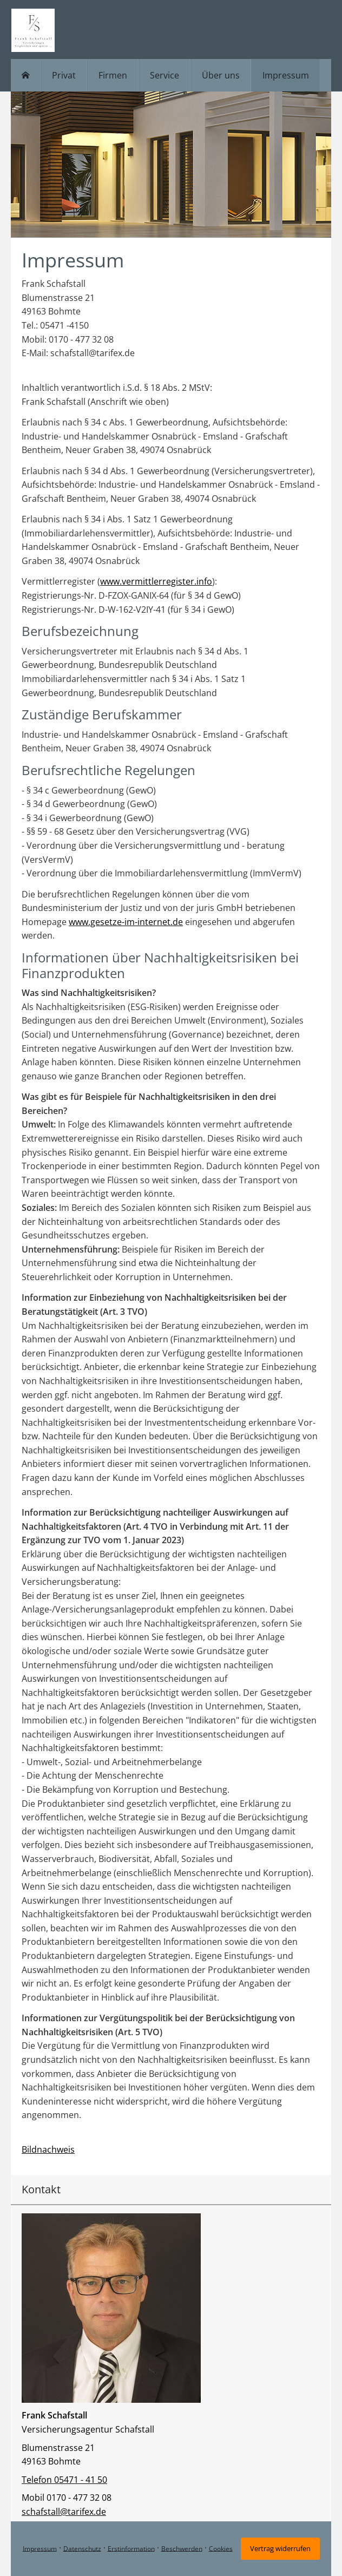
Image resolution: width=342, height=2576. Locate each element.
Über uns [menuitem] (221, 75)
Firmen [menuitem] (112, 75)
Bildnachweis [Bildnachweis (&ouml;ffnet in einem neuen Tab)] (48, 2149)
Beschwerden (181, 2548)
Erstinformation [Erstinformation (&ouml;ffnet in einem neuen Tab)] (131, 2548)
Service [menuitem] (164, 75)
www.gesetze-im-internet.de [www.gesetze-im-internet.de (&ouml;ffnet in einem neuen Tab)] (126, 922)
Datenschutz (82, 2548)
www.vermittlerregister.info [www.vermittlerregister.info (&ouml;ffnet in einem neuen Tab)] (156, 581)
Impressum (40, 2548)
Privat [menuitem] (64, 75)
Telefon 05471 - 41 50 (64, 2480)
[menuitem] (26, 75)
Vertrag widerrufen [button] (280, 2548)
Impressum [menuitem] (285, 75)
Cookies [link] (221, 2548)
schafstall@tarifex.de (64, 2512)
